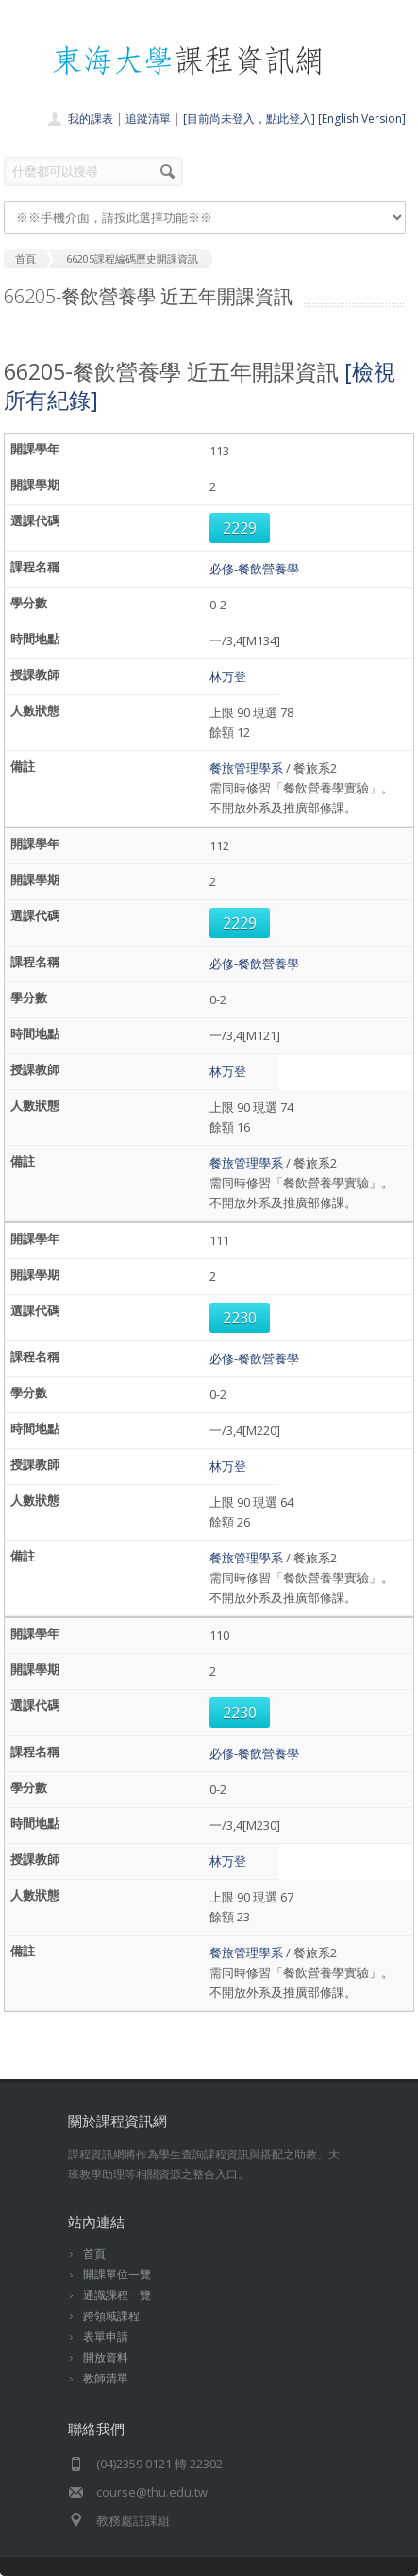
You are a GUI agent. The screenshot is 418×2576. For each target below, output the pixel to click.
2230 (240, 1317)
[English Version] (362, 119)
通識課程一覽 (117, 2295)
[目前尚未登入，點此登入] (249, 119)
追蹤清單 (148, 119)
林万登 (227, 676)
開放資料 (105, 2357)
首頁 (94, 2253)
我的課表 (90, 119)
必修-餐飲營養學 (254, 568)
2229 (240, 528)
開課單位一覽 (117, 2274)
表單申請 (105, 2337)
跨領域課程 (111, 2316)
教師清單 (105, 2378)
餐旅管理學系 (246, 767)
